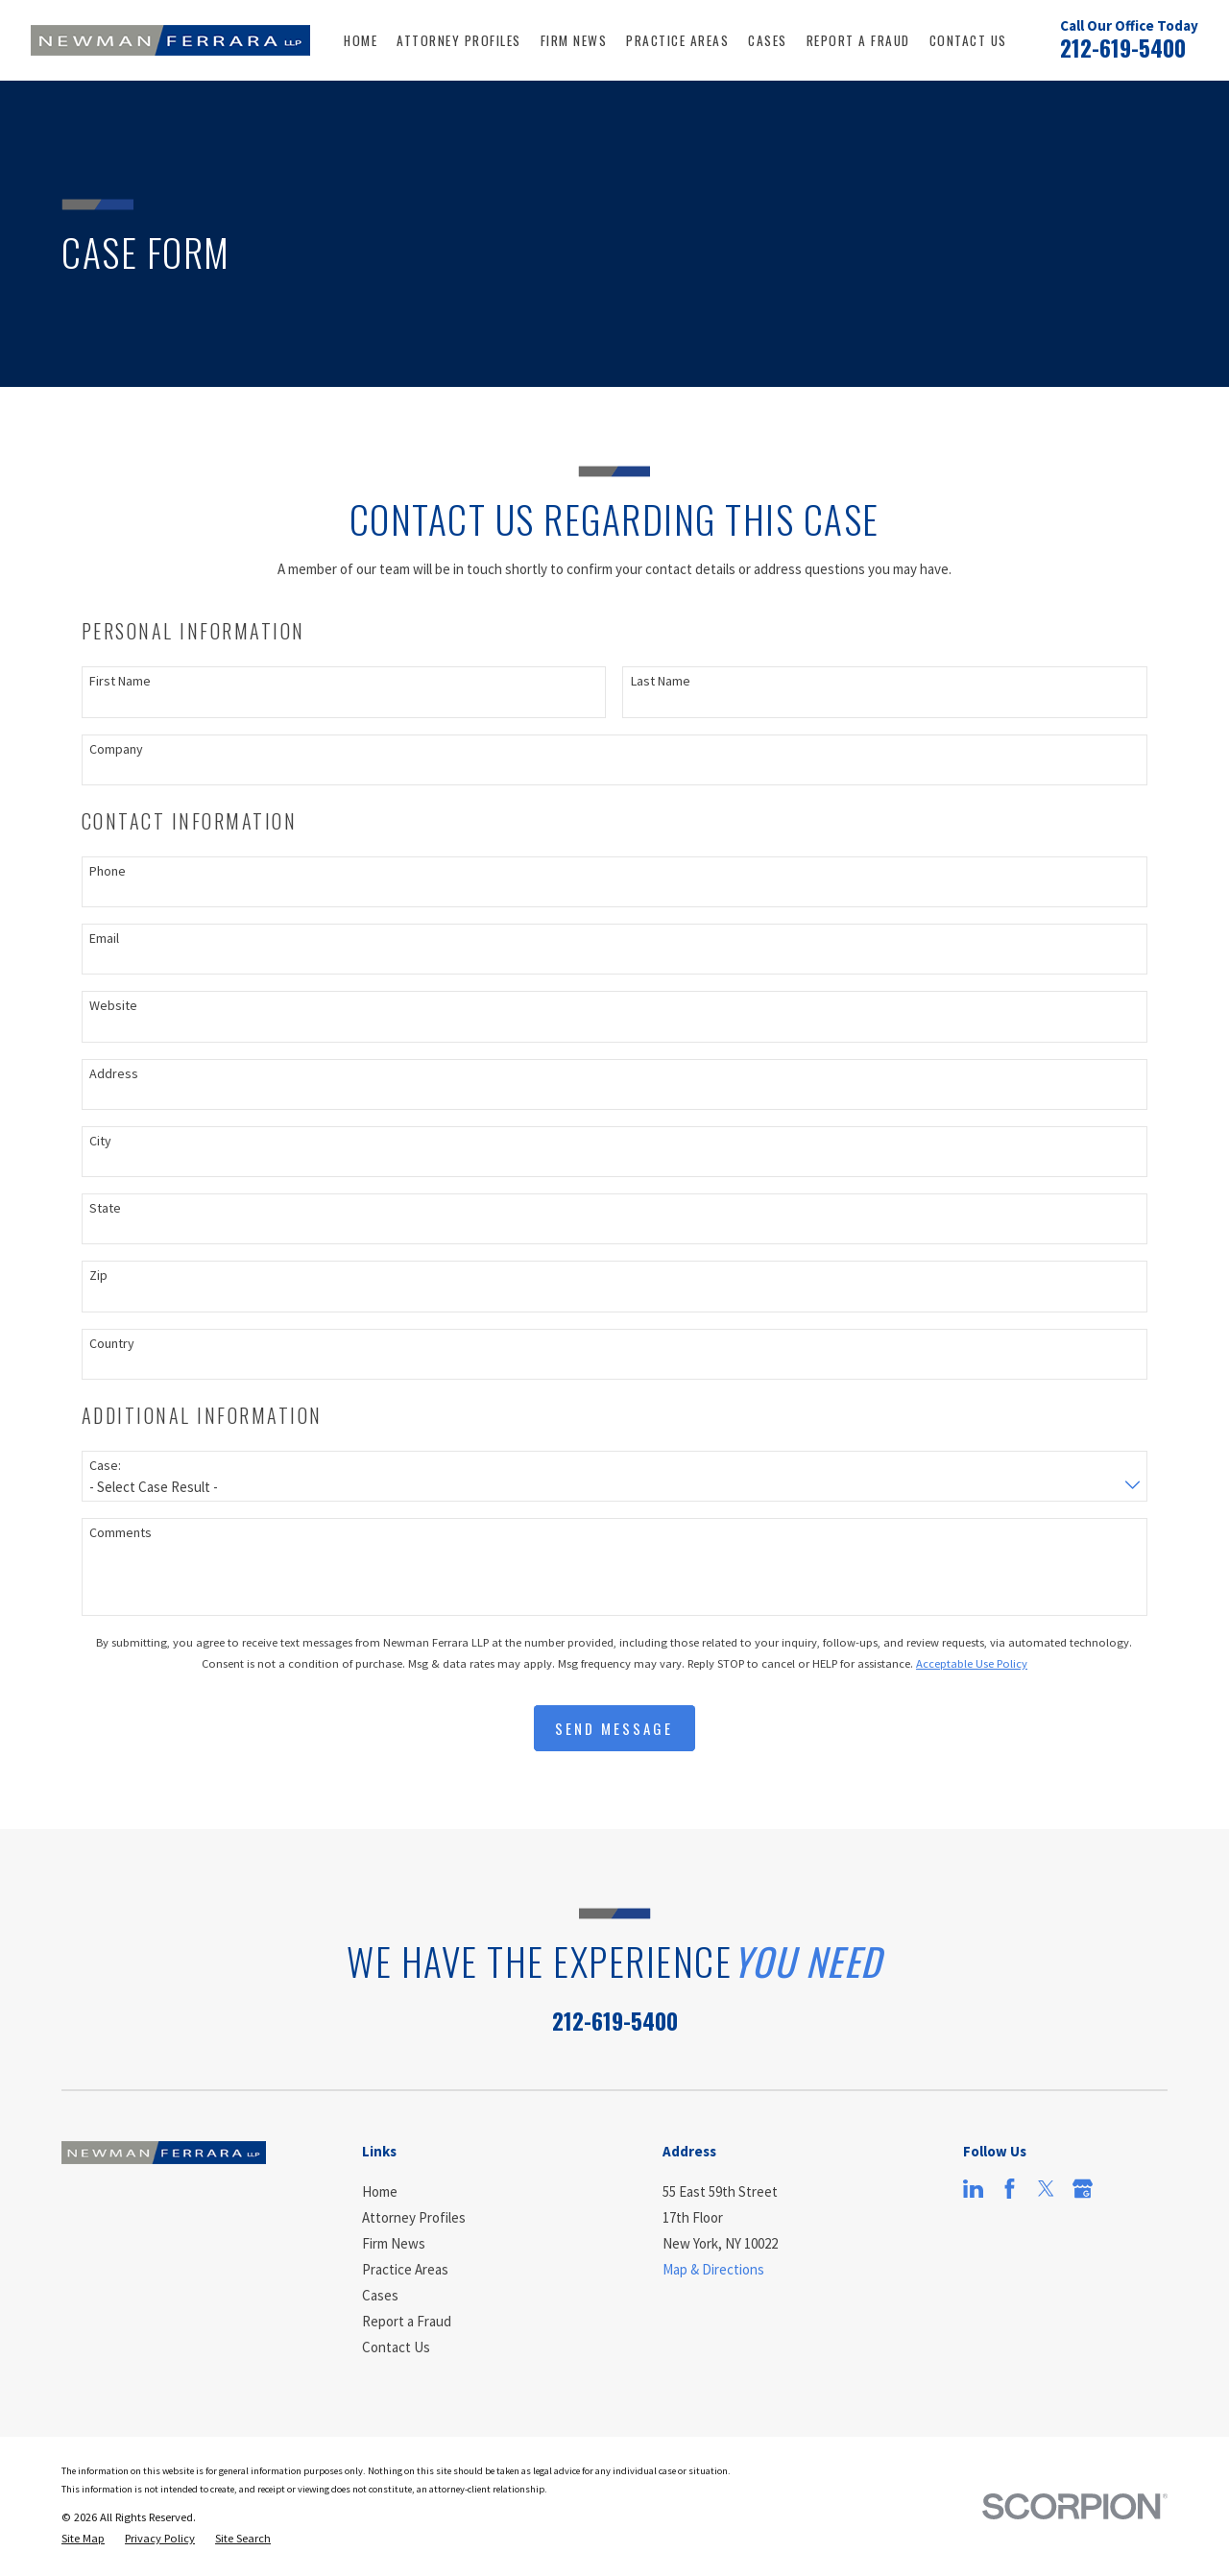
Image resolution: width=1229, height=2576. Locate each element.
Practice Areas (405, 2269)
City (100, 1141)
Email (104, 938)
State (105, 1208)
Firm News (393, 2243)
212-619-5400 (1123, 47)
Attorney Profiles (414, 2217)
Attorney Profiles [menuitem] (459, 40)
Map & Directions (713, 2269)
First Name (120, 681)
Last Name (660, 681)
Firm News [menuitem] (574, 40)
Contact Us (396, 2347)
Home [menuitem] (360, 40)
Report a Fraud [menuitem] (858, 40)
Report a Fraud (406, 2321)
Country (111, 1344)
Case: (105, 1465)
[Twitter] (1046, 2189)
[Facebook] (1010, 2189)
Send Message (614, 1728)
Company (116, 749)
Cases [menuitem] (767, 40)
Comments (120, 1533)
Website (113, 1006)
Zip (98, 1275)
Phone (107, 871)
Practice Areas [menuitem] (677, 40)
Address (113, 1074)
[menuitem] (83, 2539)
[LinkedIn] (973, 2189)
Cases (380, 2295)
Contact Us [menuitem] (968, 40)
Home (380, 2191)
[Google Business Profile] (1082, 2189)
